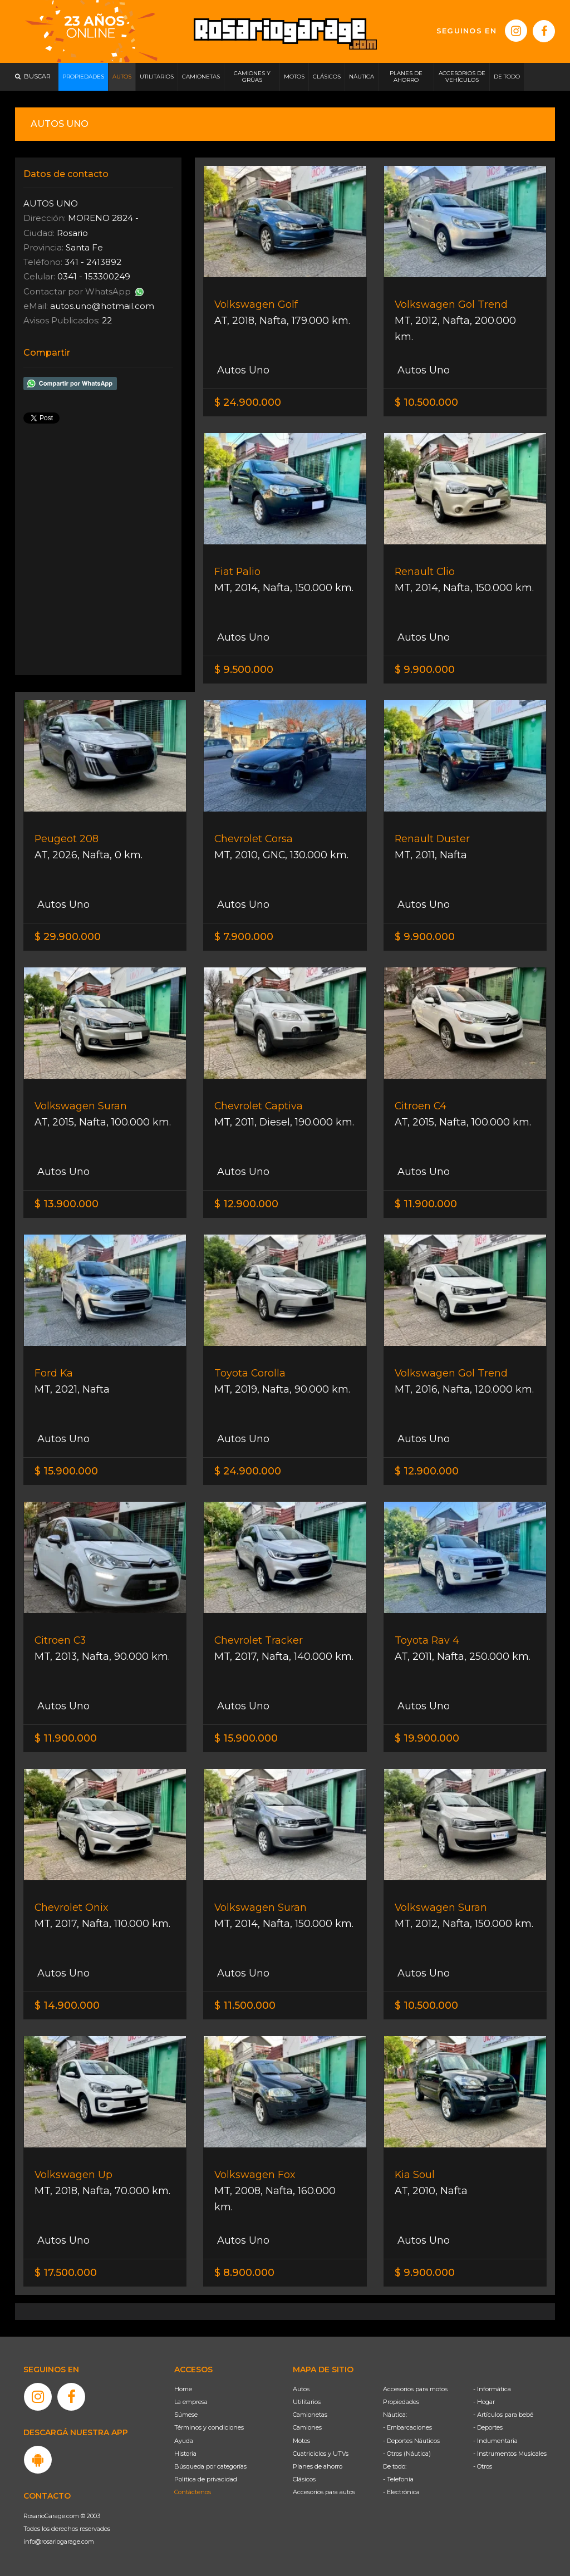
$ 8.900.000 (244, 2273)
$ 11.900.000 (426, 1204)
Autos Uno (241, 370)
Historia (185, 2453)
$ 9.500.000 (243, 669)
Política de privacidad (205, 2479)
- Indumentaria (495, 2441)
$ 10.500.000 (426, 402)
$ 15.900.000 (66, 1471)
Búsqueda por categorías (210, 2466)
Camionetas (310, 2414)
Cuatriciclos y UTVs (320, 2453)
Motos (301, 2441)
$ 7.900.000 (243, 937)
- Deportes (488, 2427)
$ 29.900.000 (68, 937)
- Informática (492, 2389)
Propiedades (401, 2402)
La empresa (191, 2402)
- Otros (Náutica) (407, 2453)
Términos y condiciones (209, 2427)
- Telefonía (398, 2479)
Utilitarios (307, 2402)
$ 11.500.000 (245, 2005)
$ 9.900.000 (425, 669)
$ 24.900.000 (247, 402)
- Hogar (484, 2402)
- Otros (482, 2466)
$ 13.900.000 (67, 1204)
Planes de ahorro (317, 2466)
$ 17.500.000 (66, 2273)
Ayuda (183, 2441)
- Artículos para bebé (503, 2414)
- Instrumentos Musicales (510, 2453)
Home (183, 2389)
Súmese (186, 2414)
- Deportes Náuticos (411, 2441)
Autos (301, 2389)
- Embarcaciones (407, 2427)
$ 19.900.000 (427, 1738)
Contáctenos (192, 2492)
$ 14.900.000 (67, 2005)
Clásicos (304, 2479)
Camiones (307, 2427)
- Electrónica (401, 2492)
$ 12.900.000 (246, 1204)
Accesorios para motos (415, 2389)
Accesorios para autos (324, 2492)
